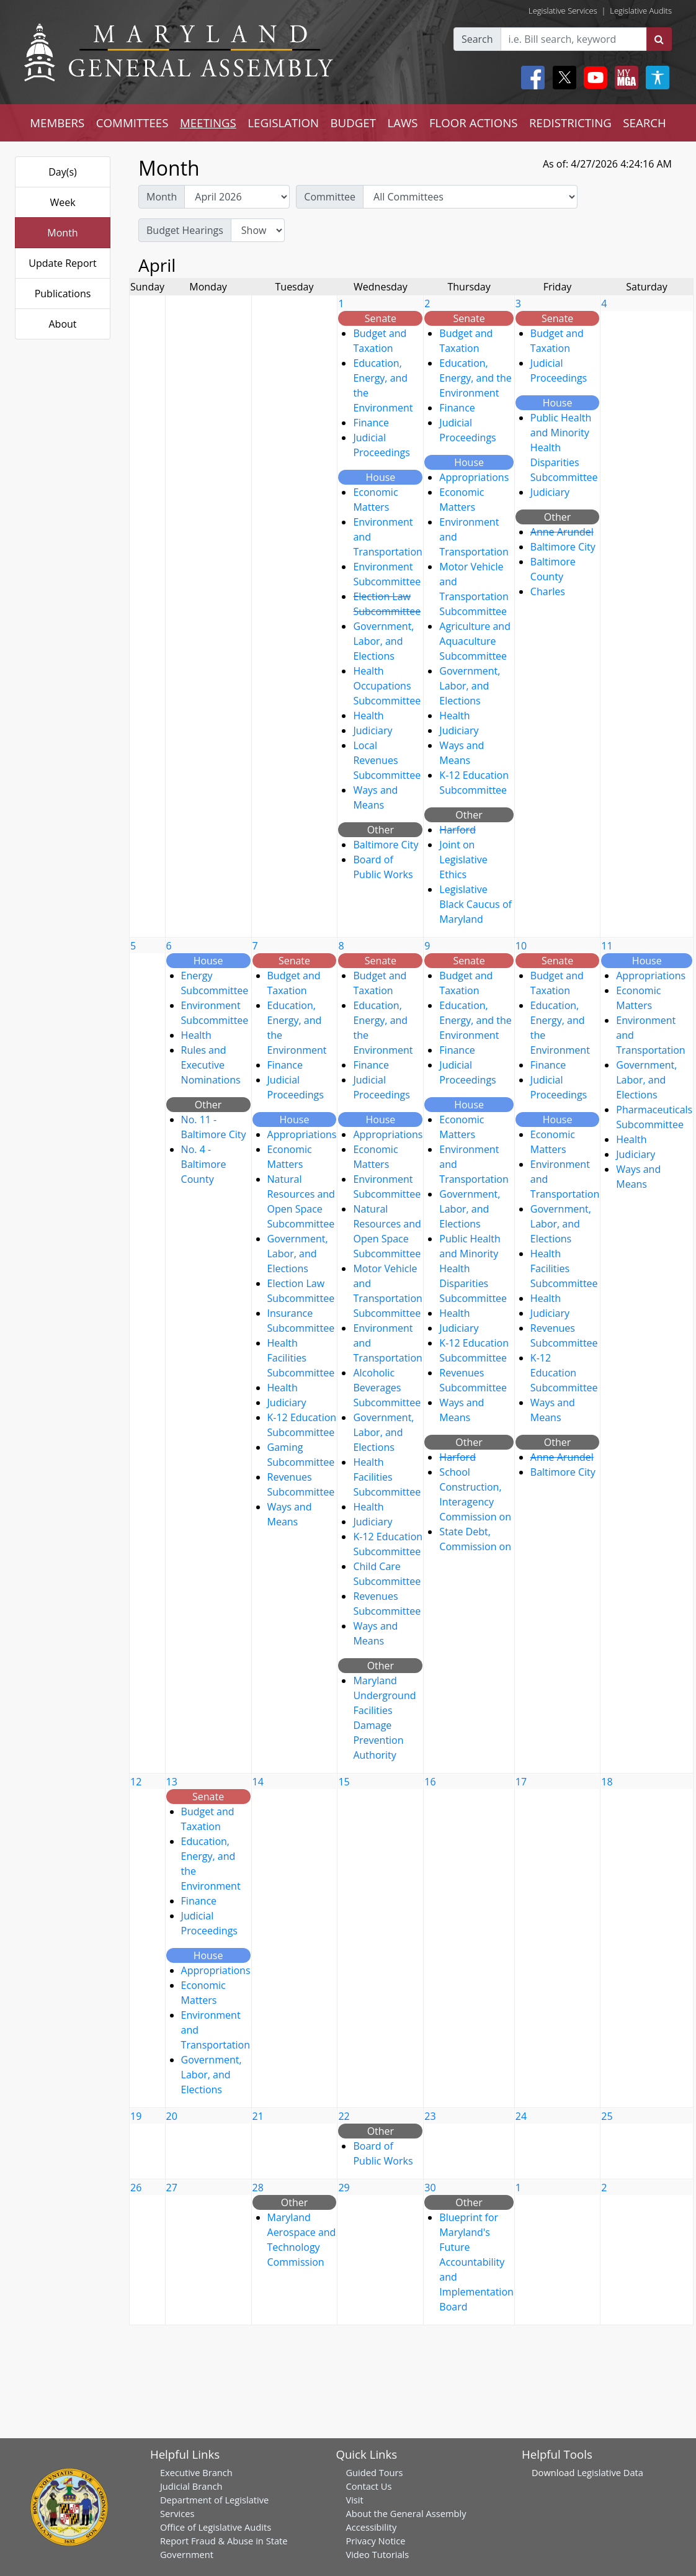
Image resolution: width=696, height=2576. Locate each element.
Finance (370, 422)
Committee (329, 197)
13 (171, 1781)
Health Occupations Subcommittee (387, 685)
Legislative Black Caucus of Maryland (475, 904)
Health (368, 715)
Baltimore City (385, 844)
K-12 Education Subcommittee (564, 1372)
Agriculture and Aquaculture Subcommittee (475, 641)
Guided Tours (374, 2472)
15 (343, 1781)
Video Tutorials (377, 2554)
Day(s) (62, 172)
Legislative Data (610, 2472)
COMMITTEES (132, 122)
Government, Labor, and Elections (383, 641)
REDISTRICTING (570, 122)
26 (135, 2187)
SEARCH (644, 122)
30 (429, 2187)
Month (62, 233)
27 (171, 2187)
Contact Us (368, 2486)
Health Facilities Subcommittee (301, 1358)
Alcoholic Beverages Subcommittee (387, 1387)
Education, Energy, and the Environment (475, 378)
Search (477, 39)
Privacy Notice (375, 2540)
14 (258, 1781)
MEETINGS (208, 122)
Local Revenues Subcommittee (387, 760)
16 (429, 1781)
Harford (457, 830)
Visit (354, 2499)
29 (343, 2187)
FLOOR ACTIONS (473, 122)
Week (62, 202)
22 (343, 2116)
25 (606, 2116)
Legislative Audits (641, 10)
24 (521, 2116)
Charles (547, 591)
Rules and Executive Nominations (211, 1065)
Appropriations (474, 477)
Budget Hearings (184, 230)
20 (171, 2116)
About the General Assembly (406, 2513)
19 (135, 2116)
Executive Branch (196, 2472)
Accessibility (371, 2527)
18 (606, 1781)
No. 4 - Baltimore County (203, 1164)
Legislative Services (563, 10)
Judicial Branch (191, 2486)
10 (521, 946)
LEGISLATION (283, 122)
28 (258, 2187)
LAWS (402, 122)
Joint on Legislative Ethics (463, 859)
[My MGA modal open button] (624, 77)
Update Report (63, 263)
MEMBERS (57, 122)
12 (135, 1781)
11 (606, 946)
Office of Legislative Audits (215, 2527)
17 (521, 1781)
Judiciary (372, 730)
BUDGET (353, 122)
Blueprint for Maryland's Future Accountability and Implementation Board (476, 2261)
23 (429, 2116)
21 (258, 2116)
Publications (63, 293)
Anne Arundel (562, 532)
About (62, 324)
